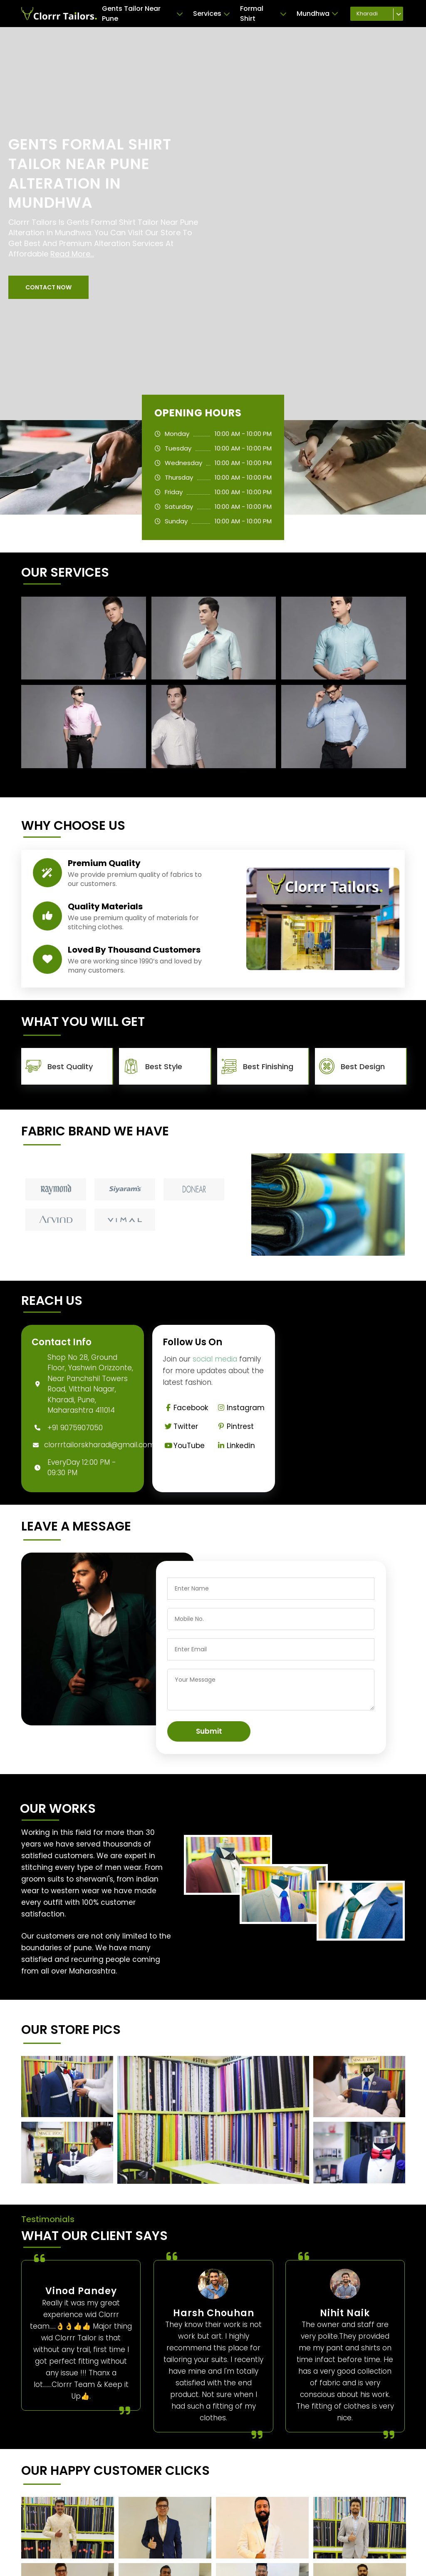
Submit (209, 1731)
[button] (48, 287)
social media (215, 1359)
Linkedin (235, 1446)
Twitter (180, 1426)
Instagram (240, 1408)
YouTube (184, 1446)
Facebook (185, 1408)
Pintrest (235, 1426)
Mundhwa (317, 14)
